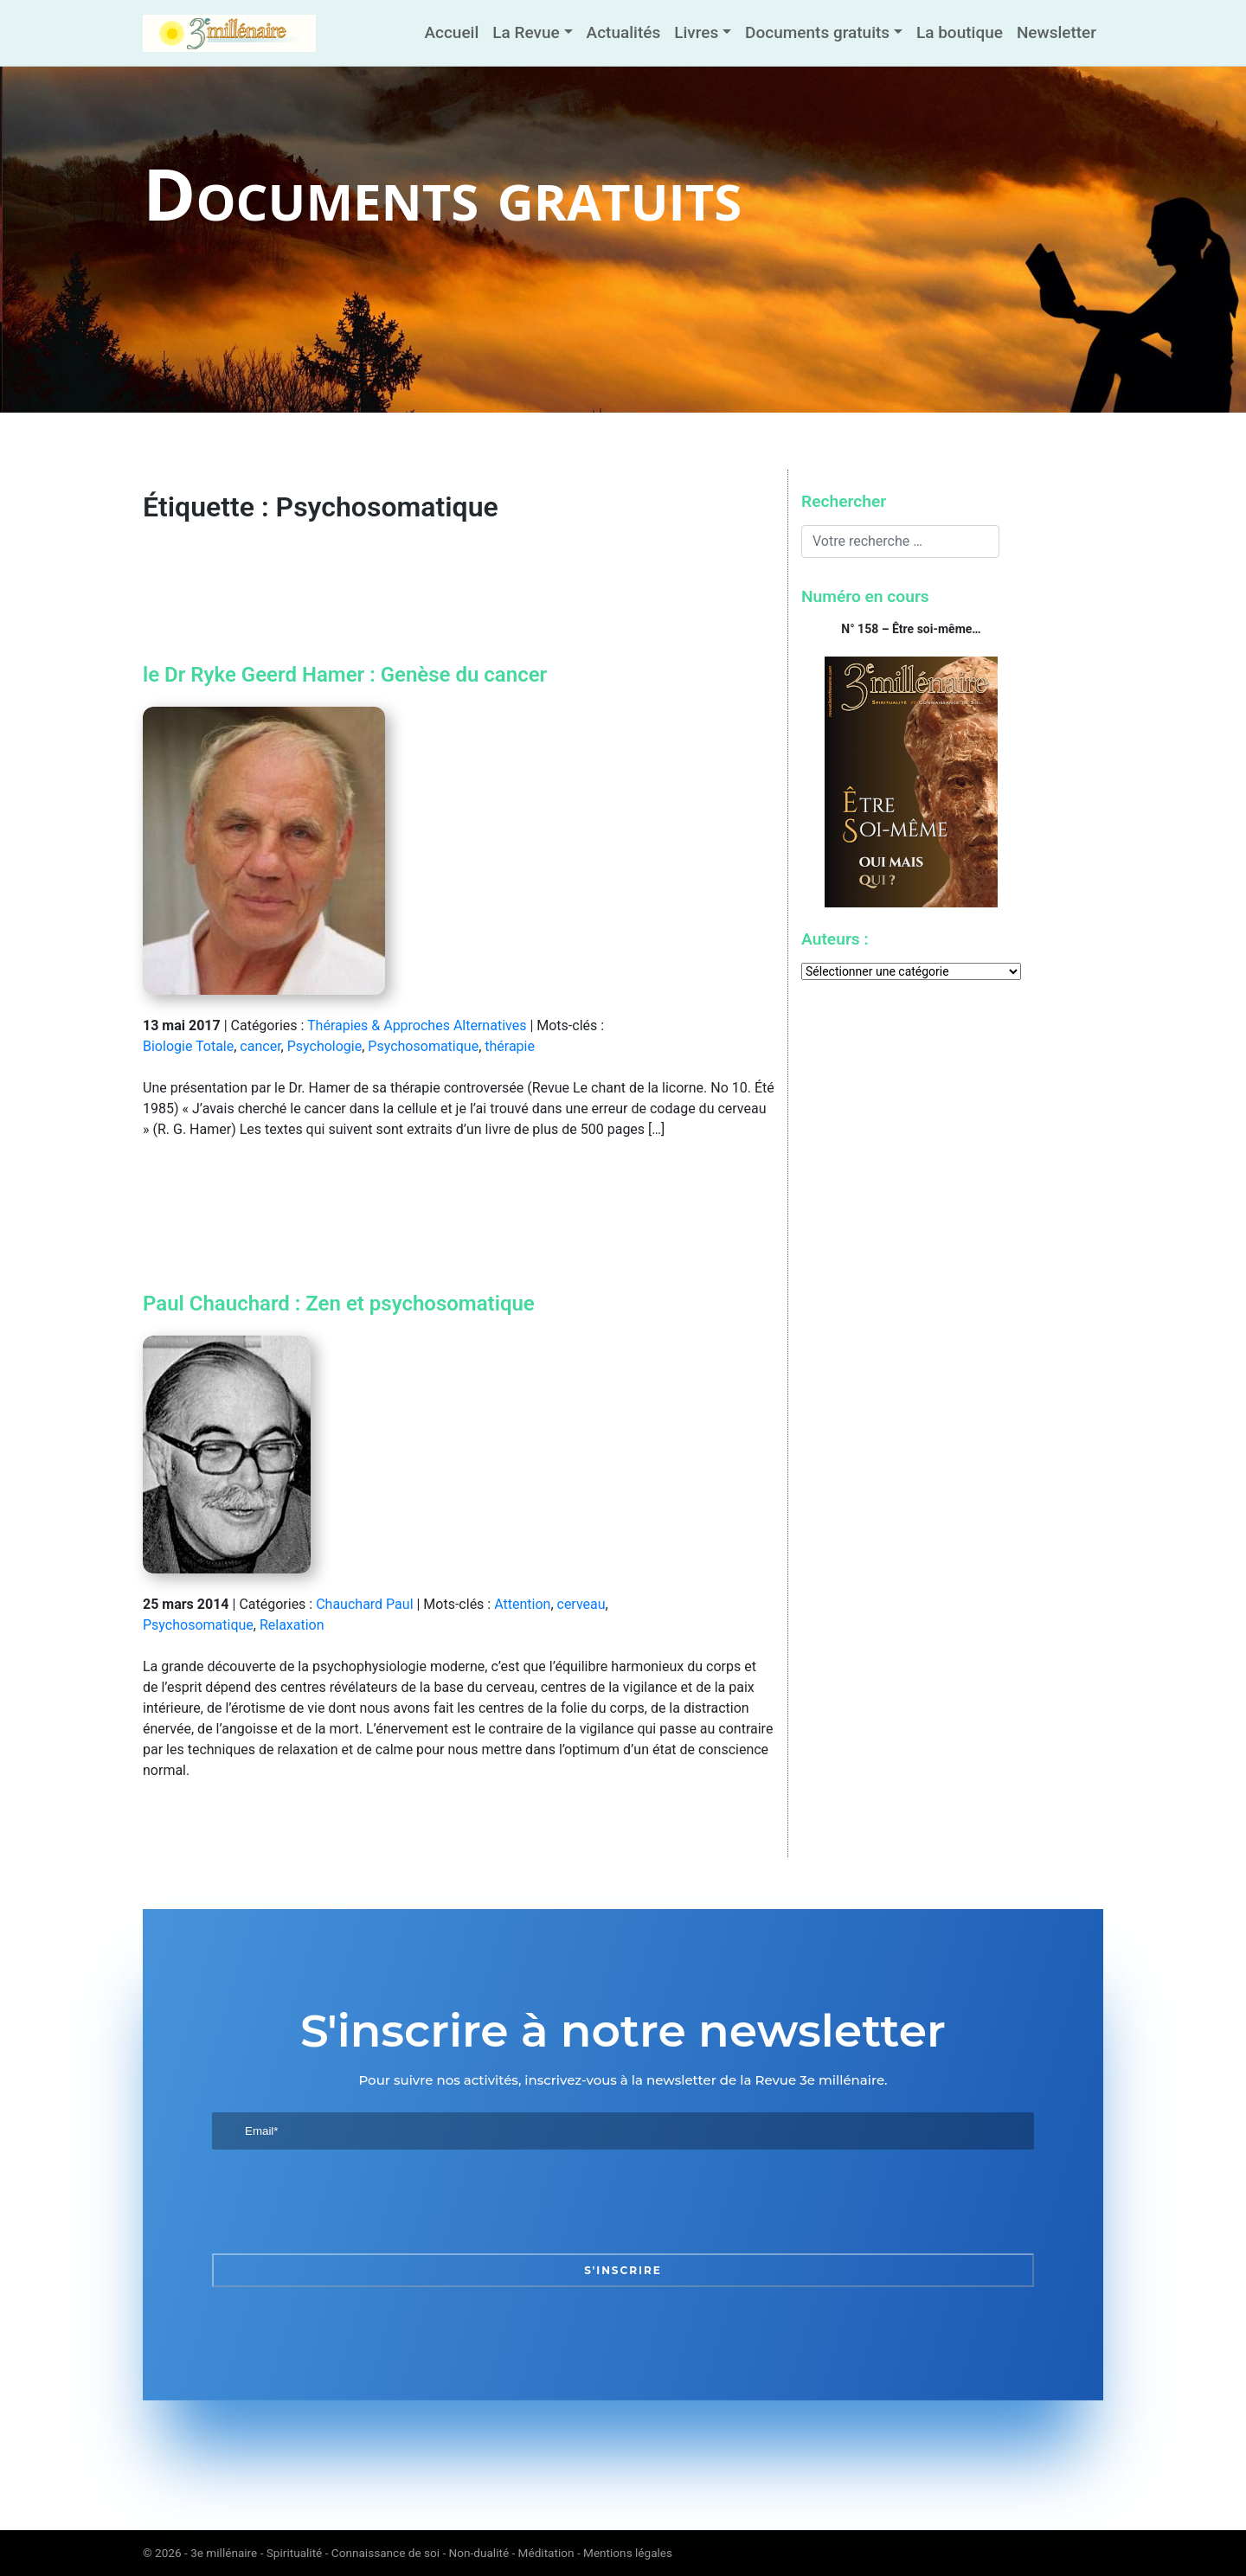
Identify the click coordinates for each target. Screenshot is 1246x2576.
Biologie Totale (188, 1046)
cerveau (581, 1604)
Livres (696, 32)
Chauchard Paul (364, 1604)
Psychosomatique (423, 1046)
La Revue (525, 32)
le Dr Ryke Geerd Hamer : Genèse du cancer (345, 675)
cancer (260, 1046)
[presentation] (343, 2201)
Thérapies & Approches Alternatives (416, 1025)
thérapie (510, 1046)
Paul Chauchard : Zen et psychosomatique (339, 1303)
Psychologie (325, 1046)
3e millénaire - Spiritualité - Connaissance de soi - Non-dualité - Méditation (382, 2553)
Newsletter (1056, 32)
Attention (522, 1604)
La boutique (959, 32)
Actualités (624, 32)
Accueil (451, 32)
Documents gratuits (817, 32)
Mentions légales (627, 2553)
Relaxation (292, 1625)
